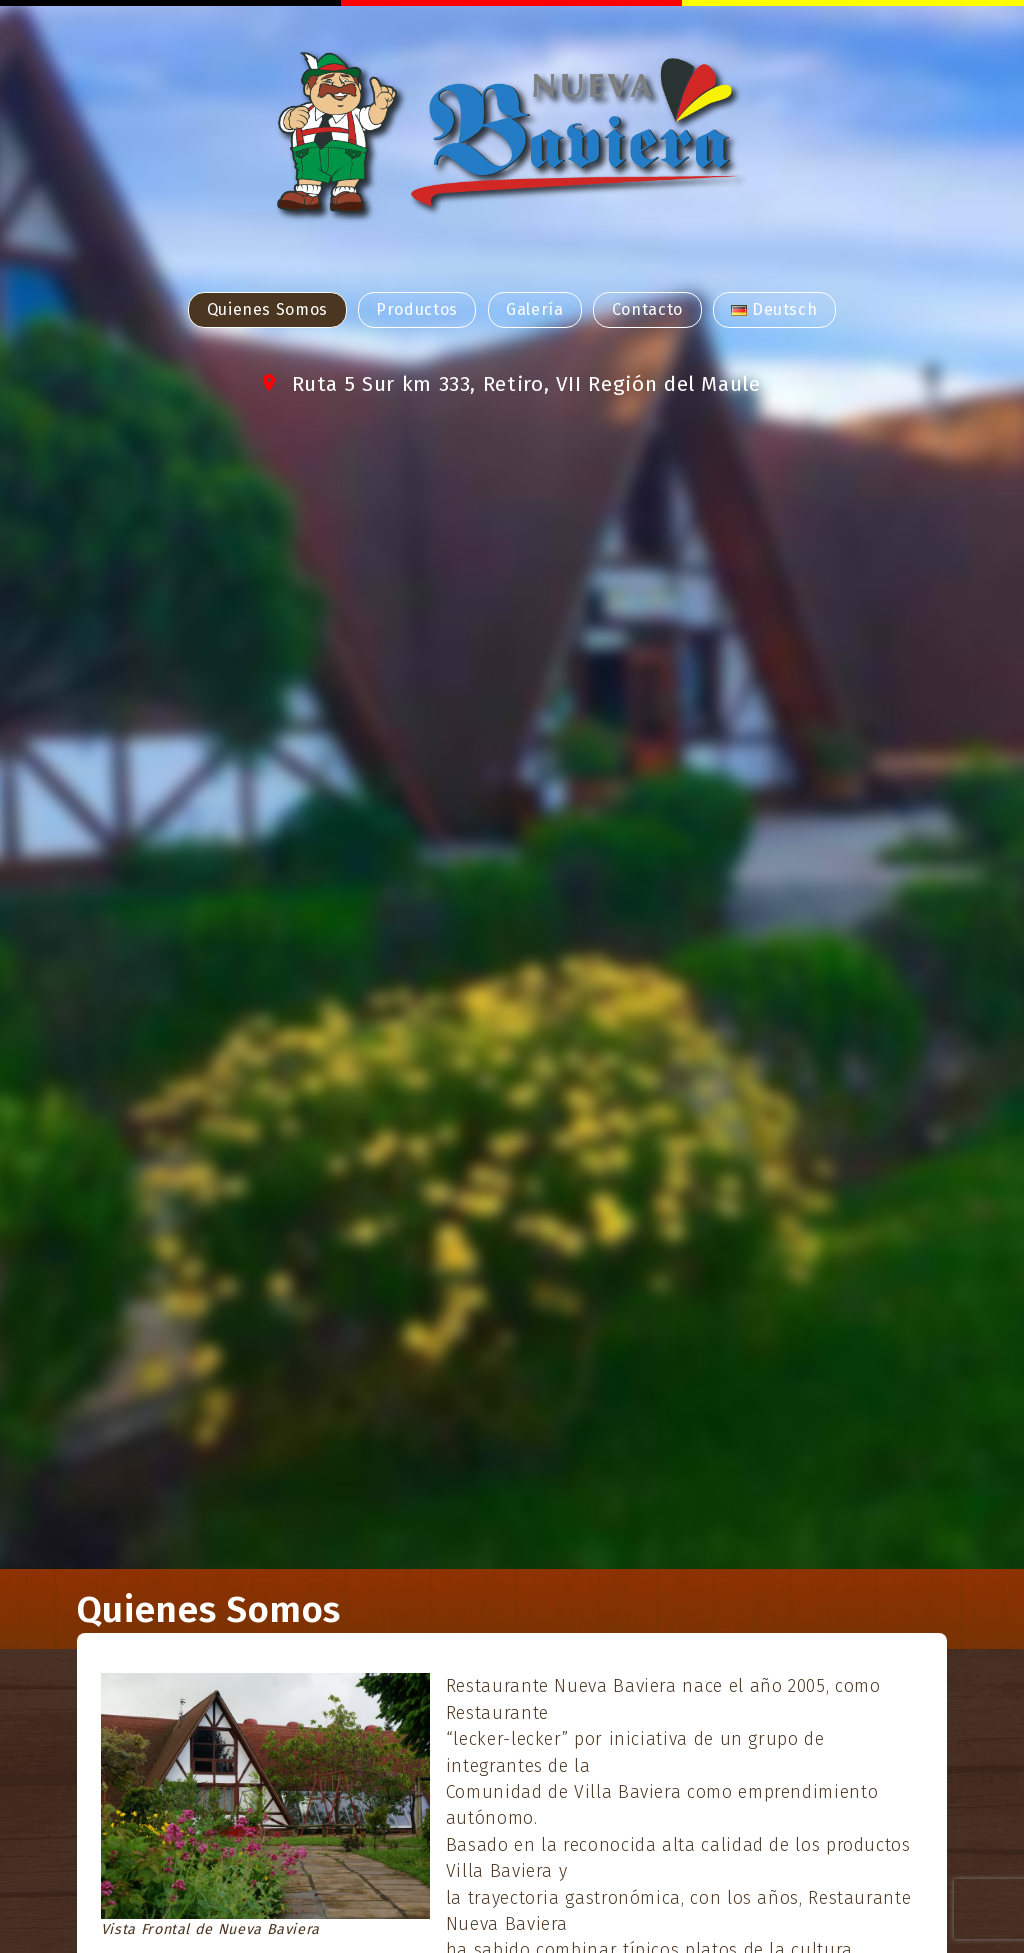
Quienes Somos (267, 309)
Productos (417, 309)
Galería (534, 309)
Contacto (647, 309)
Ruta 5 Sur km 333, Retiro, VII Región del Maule (526, 384)
